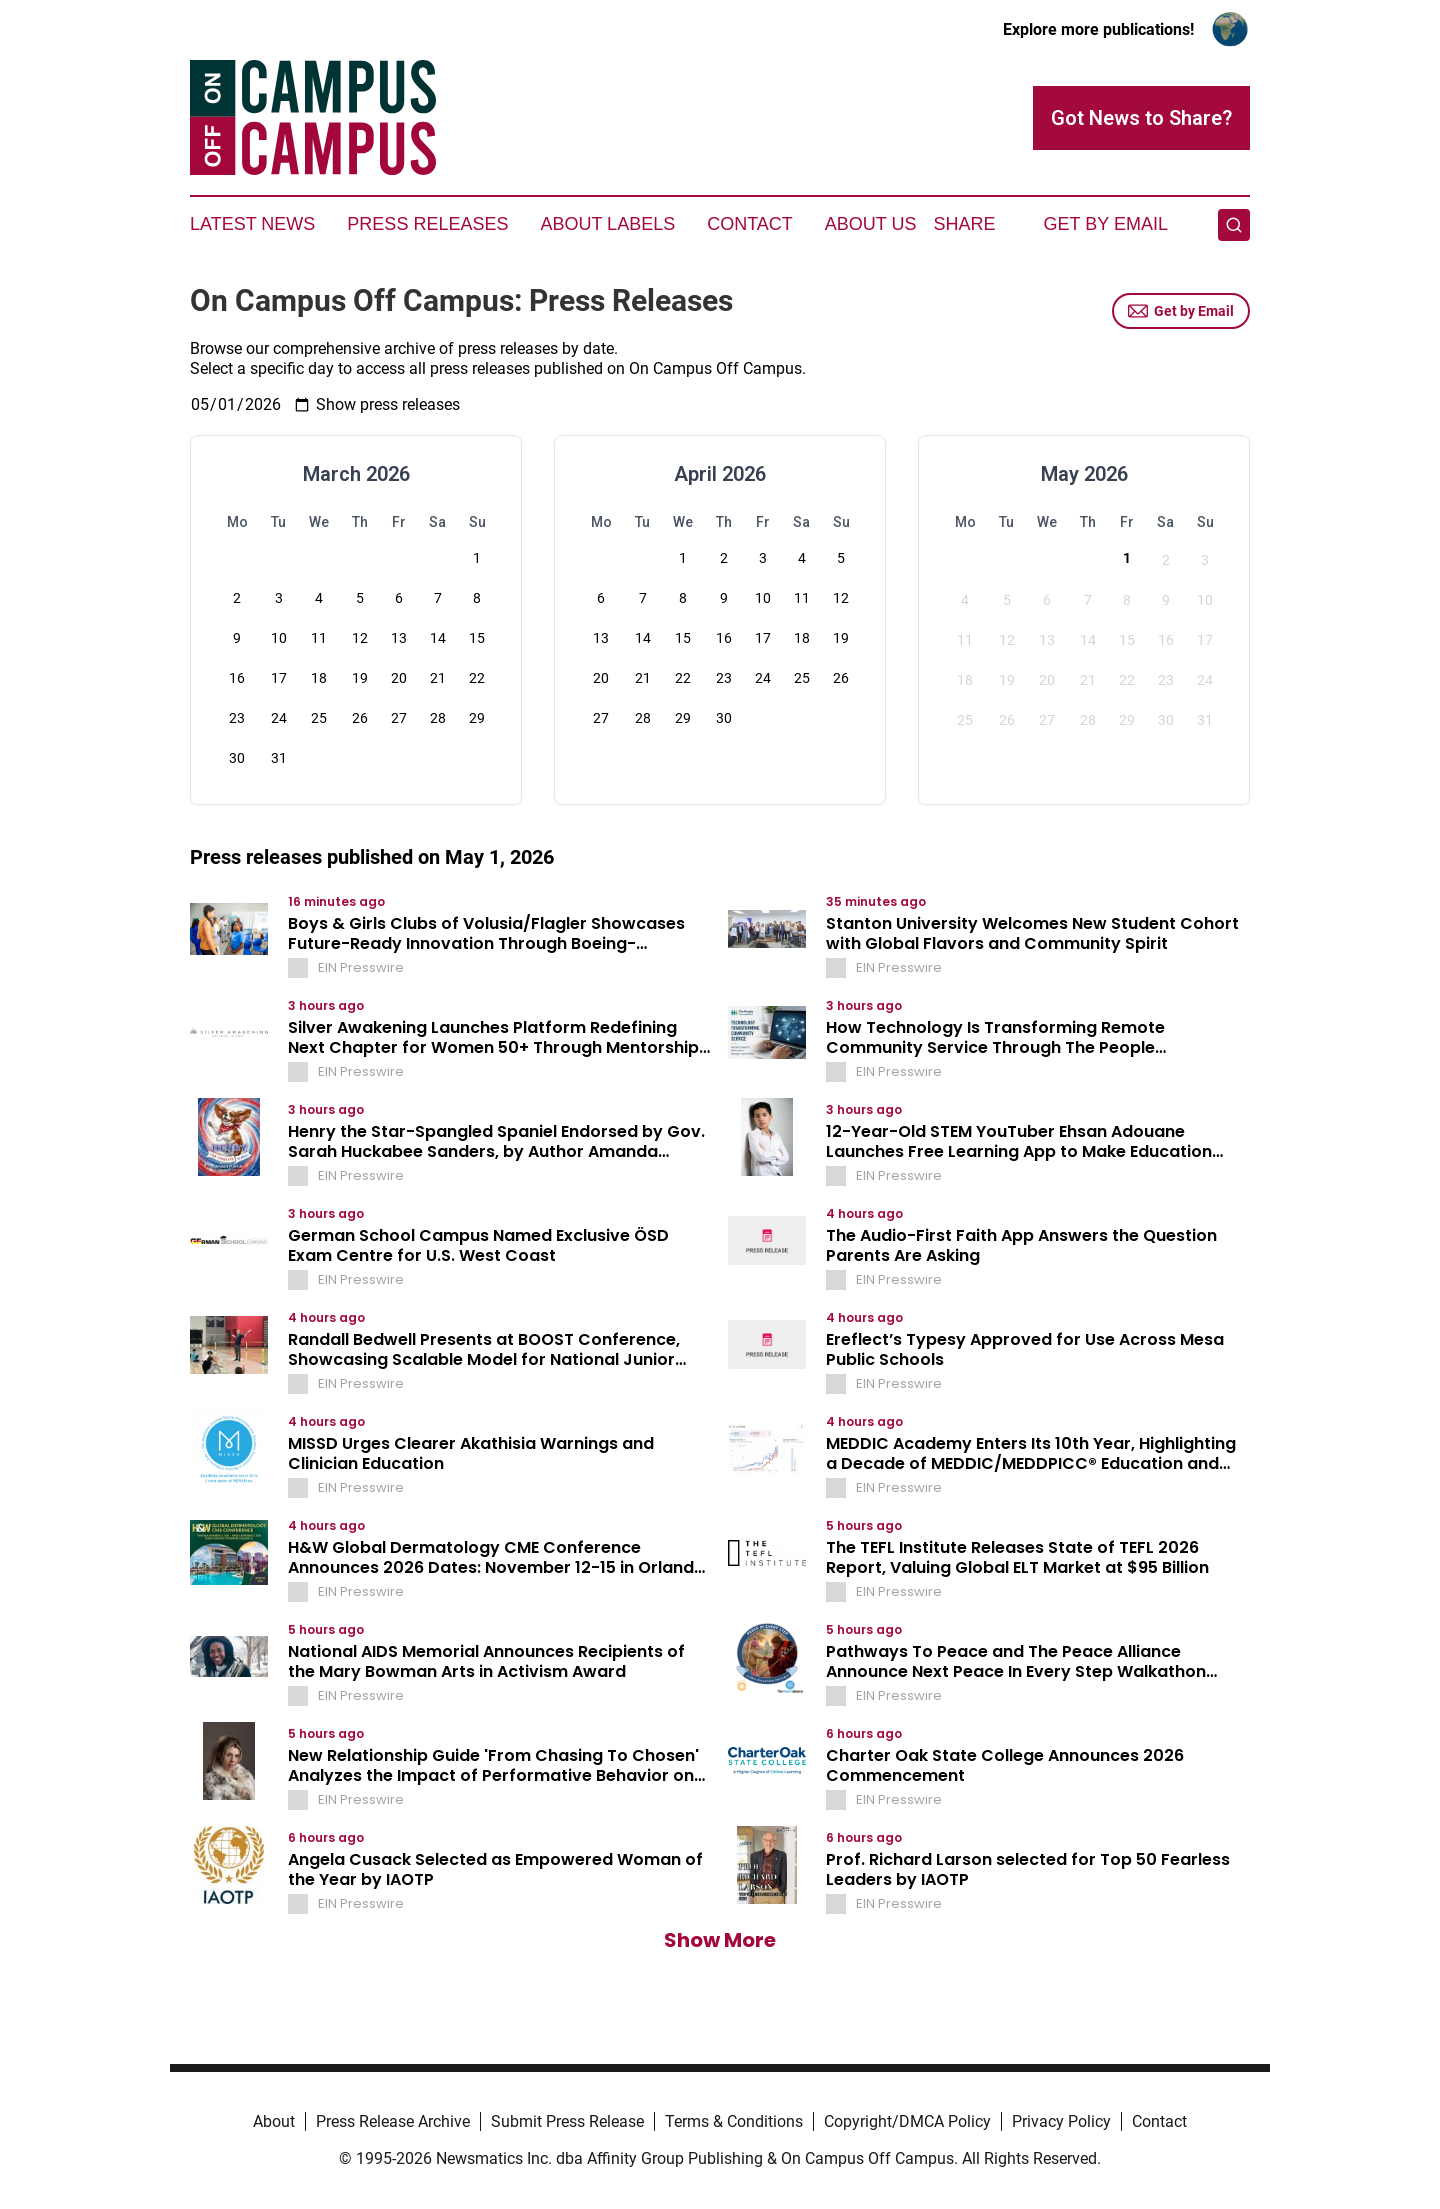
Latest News (252, 224)
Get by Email (1181, 311)
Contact (750, 224)
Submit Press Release (567, 2121)
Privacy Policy (1061, 2121)
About (274, 2121)
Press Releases (427, 224)
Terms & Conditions (734, 2121)
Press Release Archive (393, 2121)
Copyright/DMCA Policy (907, 2121)
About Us (871, 224)
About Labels (607, 224)
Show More (720, 1940)
